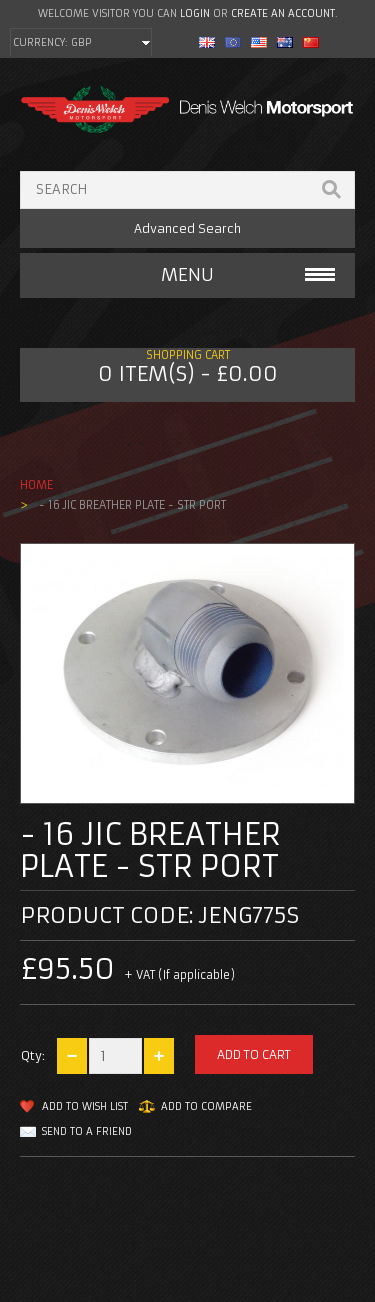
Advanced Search (187, 228)
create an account (283, 13)
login (195, 13)
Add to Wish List (85, 1106)
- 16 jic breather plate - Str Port (131, 505)
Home (36, 485)
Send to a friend (87, 1131)
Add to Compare (206, 1106)
